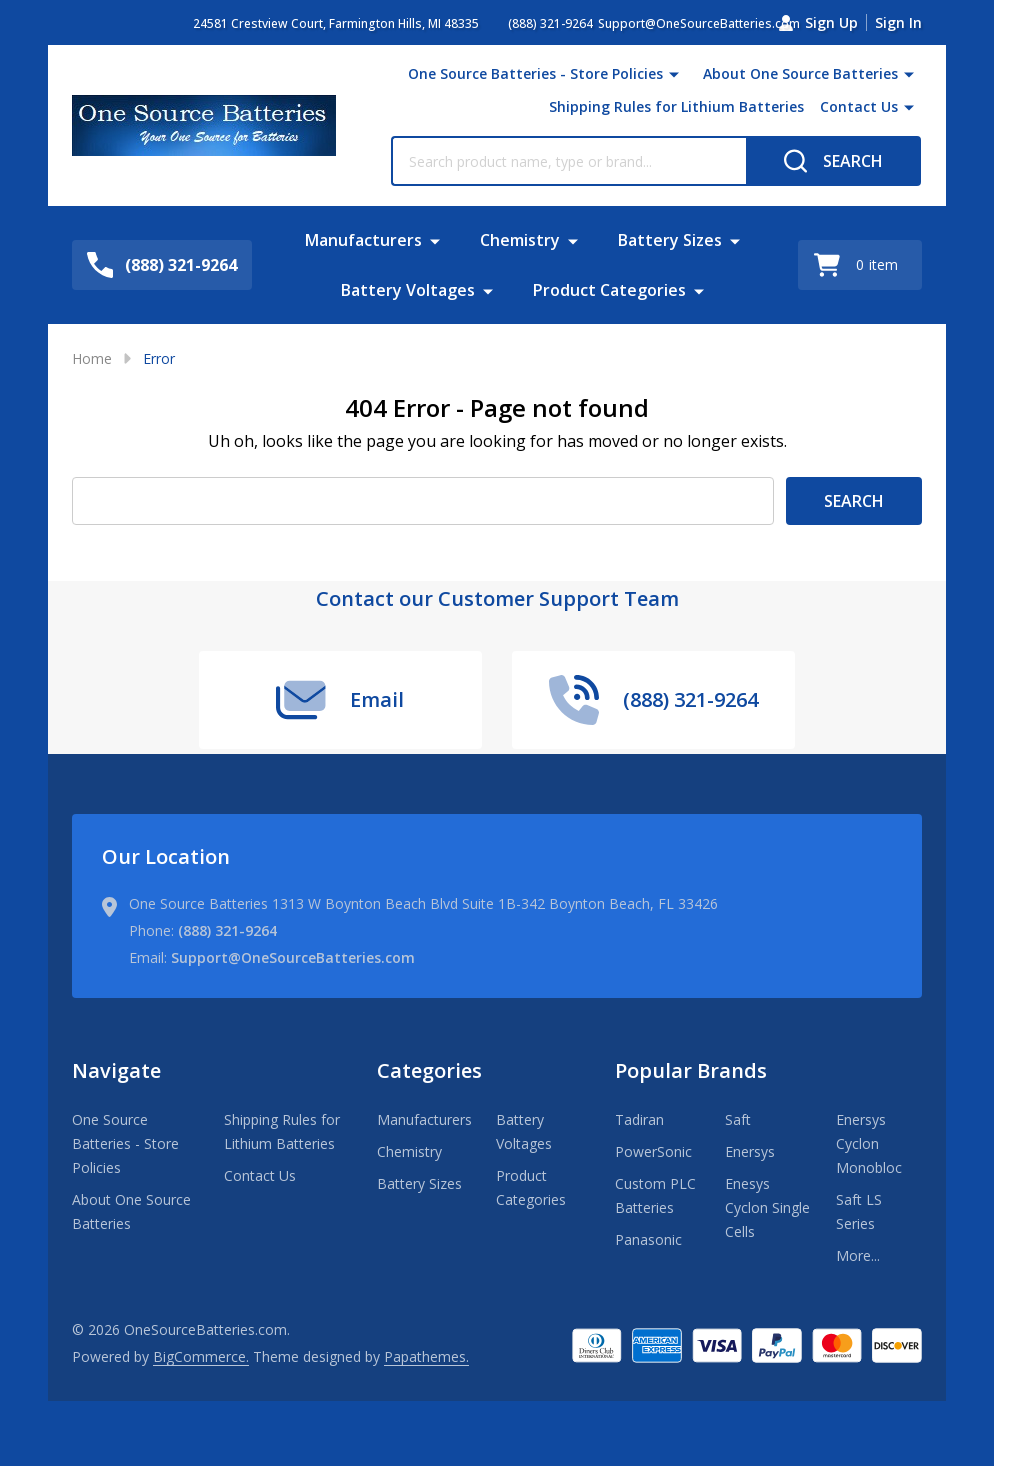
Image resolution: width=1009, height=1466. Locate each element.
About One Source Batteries (800, 73)
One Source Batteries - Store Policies (535, 73)
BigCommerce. (201, 1356)
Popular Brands (691, 1070)
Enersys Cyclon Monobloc (869, 1143)
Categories (429, 1070)
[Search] (833, 161)
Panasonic (648, 1239)
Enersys (750, 1151)
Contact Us (859, 106)
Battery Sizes (670, 240)
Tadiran (639, 1119)
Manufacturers (363, 240)
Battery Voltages (408, 290)
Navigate (116, 1070)
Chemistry (520, 240)
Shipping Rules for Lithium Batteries (676, 106)
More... (858, 1255)
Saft (738, 1119)
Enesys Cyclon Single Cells (767, 1207)
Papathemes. (426, 1356)
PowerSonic (653, 1151)
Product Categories (609, 290)
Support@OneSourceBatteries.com (293, 957)
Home (92, 358)
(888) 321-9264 (227, 930)
